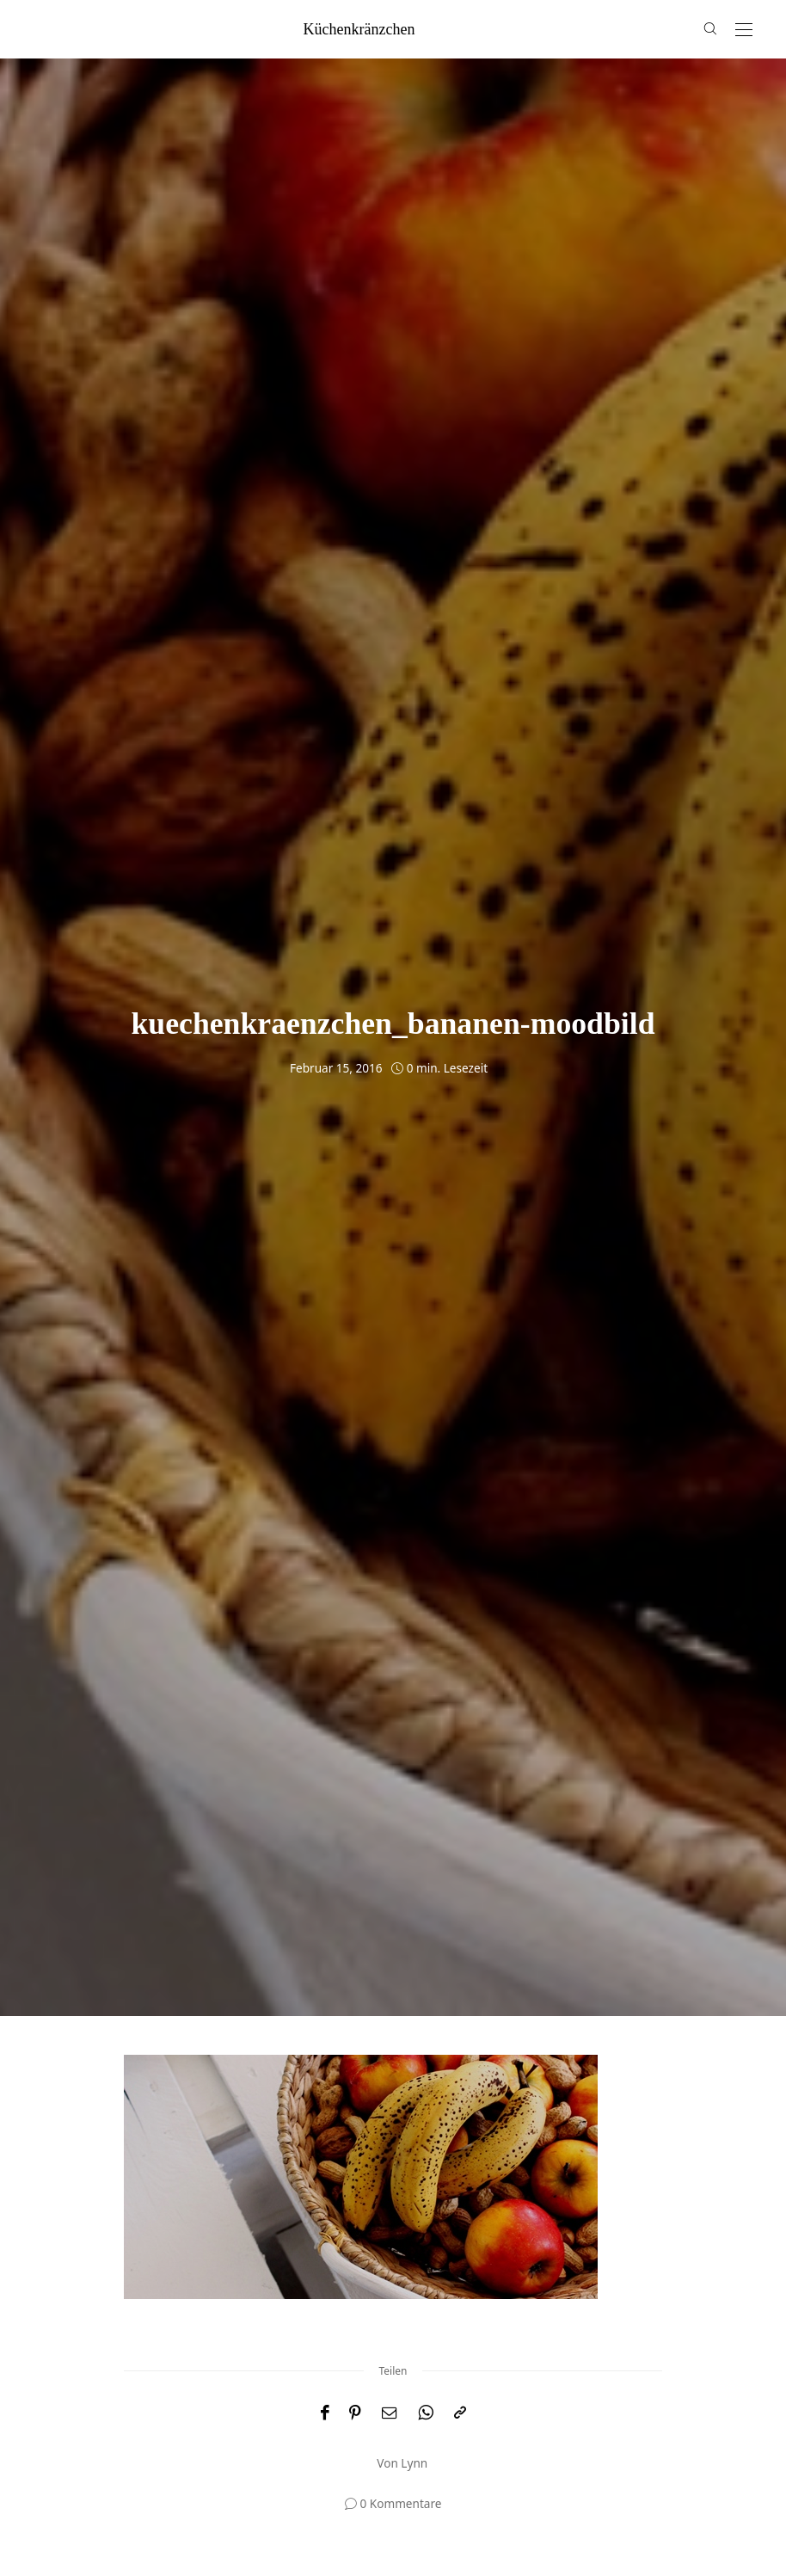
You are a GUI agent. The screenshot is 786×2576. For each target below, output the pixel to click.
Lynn (414, 2463)
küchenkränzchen (359, 29)
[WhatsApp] (425, 2413)
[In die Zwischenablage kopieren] (460, 2413)
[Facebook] (324, 2413)
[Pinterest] (355, 2413)
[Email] (389, 2413)
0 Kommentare (401, 2503)
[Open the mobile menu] (744, 30)
